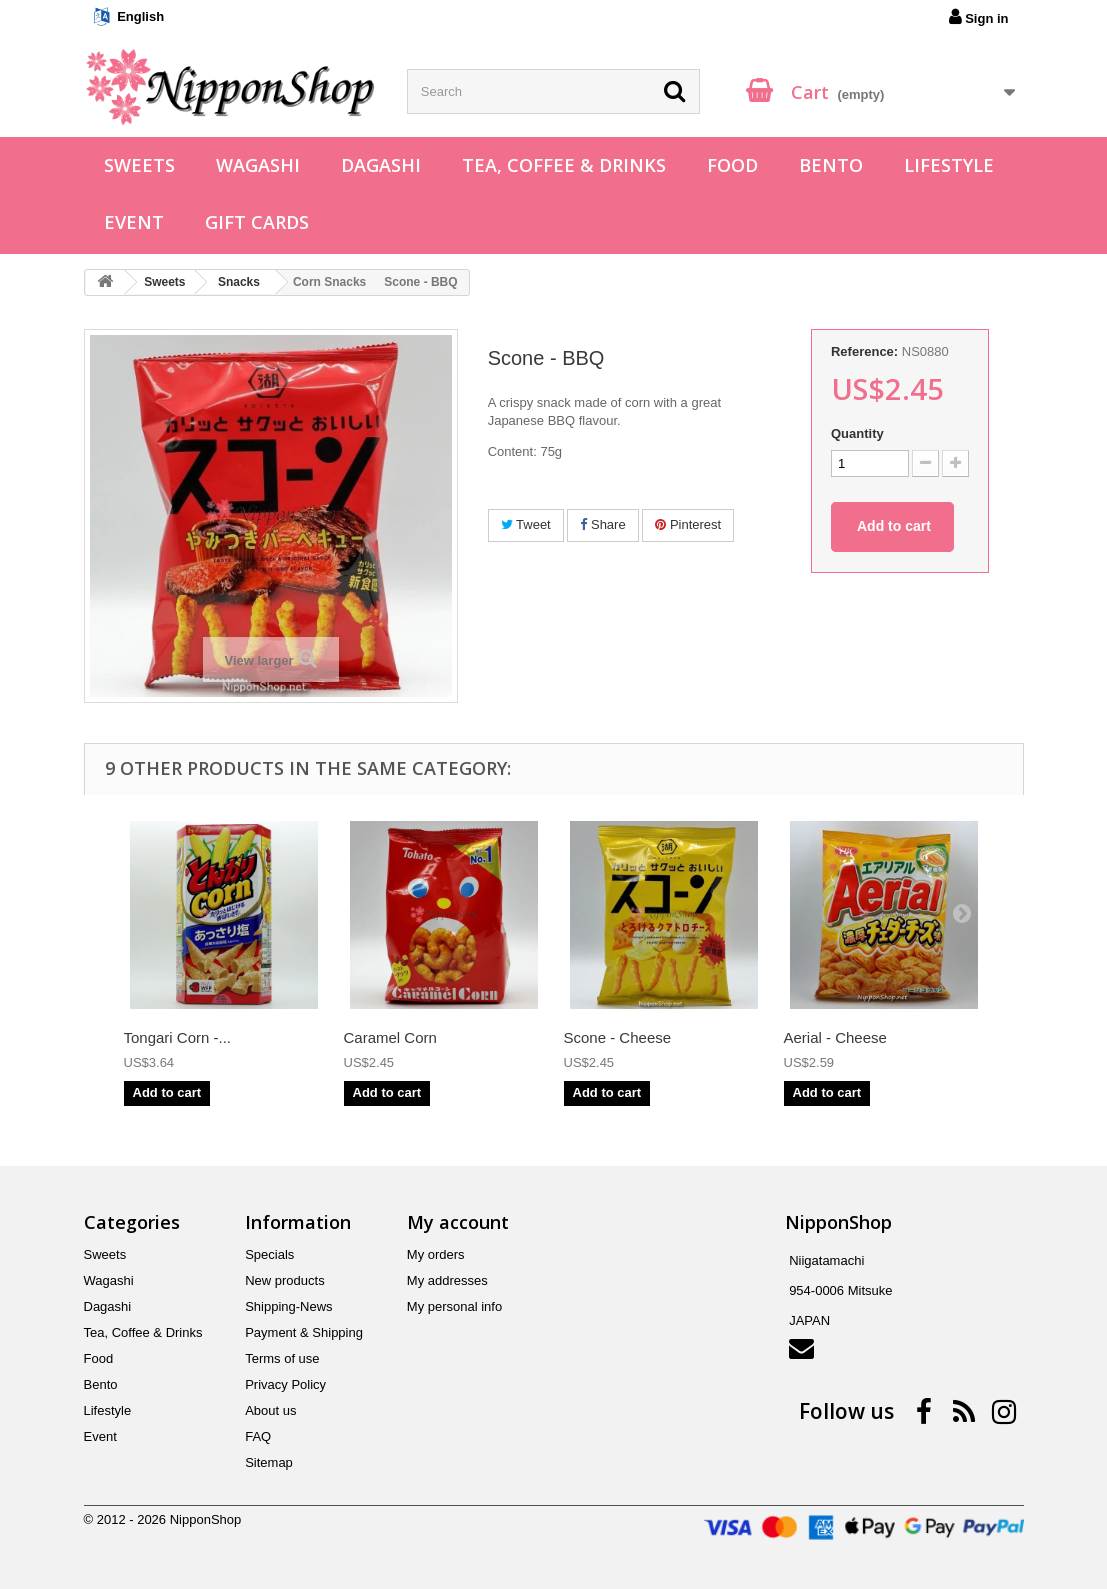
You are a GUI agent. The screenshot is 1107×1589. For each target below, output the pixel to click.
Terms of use (282, 1358)
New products (284, 1280)
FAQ (258, 1436)
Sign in (979, 17)
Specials (269, 1254)
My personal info (454, 1306)
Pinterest (688, 524)
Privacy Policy (285, 1384)
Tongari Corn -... (178, 1037)
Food (732, 165)
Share (602, 524)
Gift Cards (257, 222)
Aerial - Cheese (835, 1037)
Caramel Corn (390, 1037)
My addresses (447, 1280)
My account (458, 1222)
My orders (436, 1254)
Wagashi (258, 165)
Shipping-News (288, 1306)
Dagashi (381, 165)
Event (134, 222)
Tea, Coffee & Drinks (564, 165)
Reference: (864, 351)
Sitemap (269, 1462)
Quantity (857, 433)
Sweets (139, 165)
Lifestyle (949, 165)
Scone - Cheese (618, 1037)
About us (270, 1410)
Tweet (526, 524)
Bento (831, 165)
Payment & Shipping (304, 1332)
